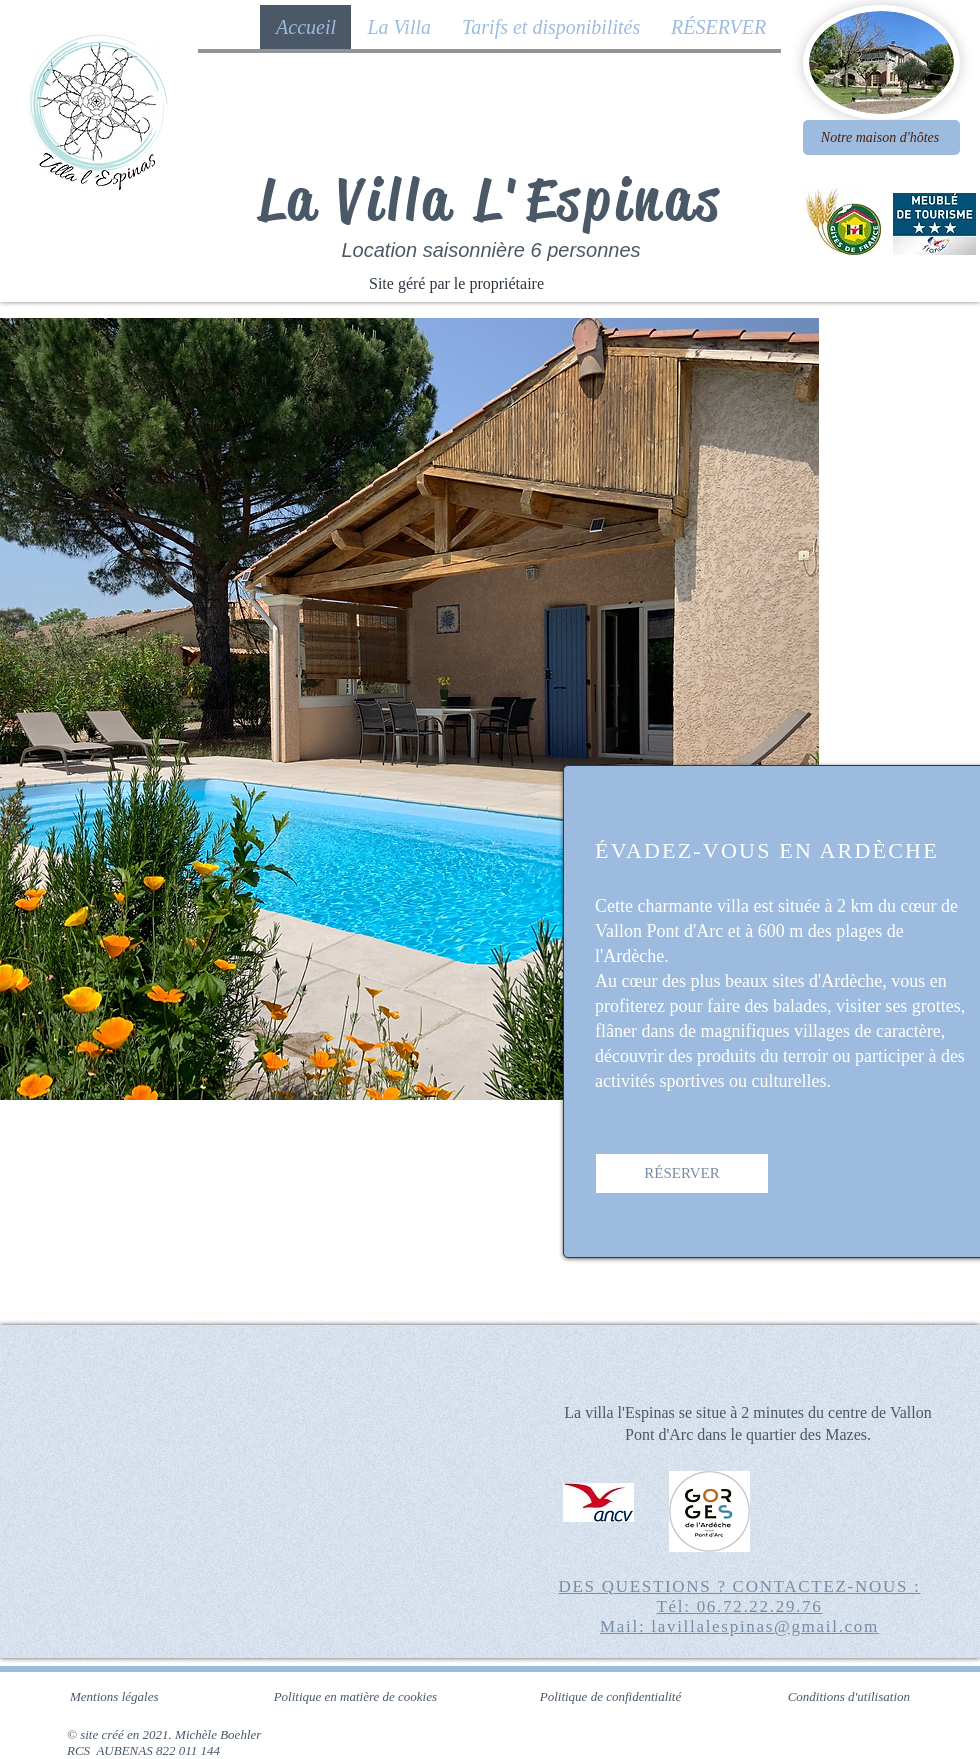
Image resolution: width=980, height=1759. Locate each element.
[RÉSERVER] (682, 1173)
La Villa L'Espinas (491, 199)
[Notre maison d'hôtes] (881, 137)
